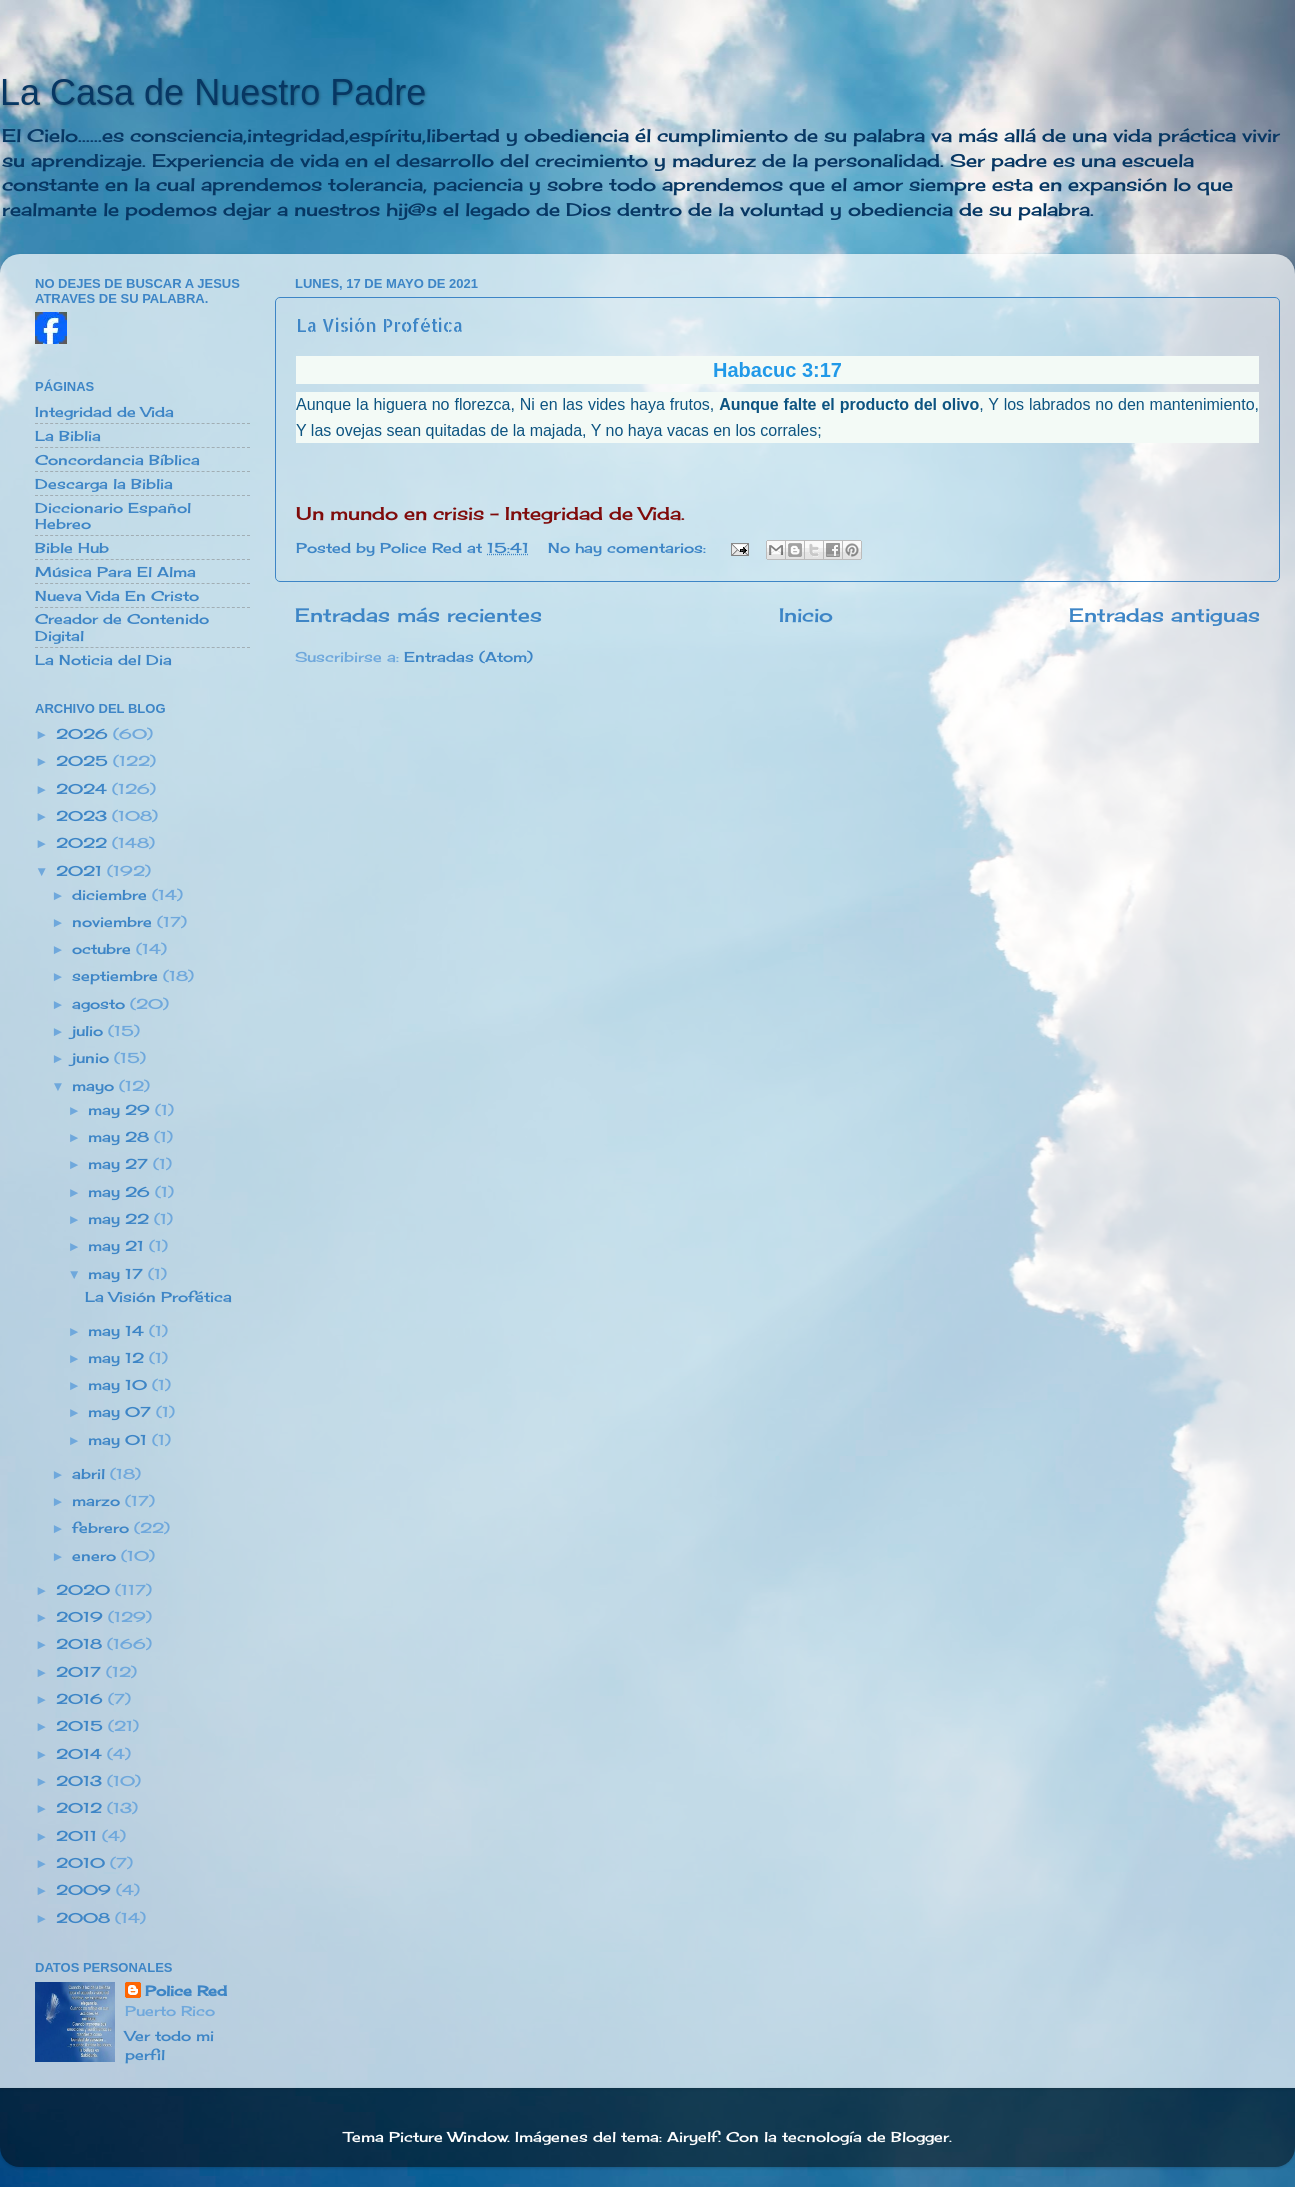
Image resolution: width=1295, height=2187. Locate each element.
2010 (83, 1863)
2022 (84, 843)
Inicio (806, 615)
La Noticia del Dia (103, 660)
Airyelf (692, 2137)
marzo (98, 1501)
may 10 (120, 1385)
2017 (81, 1672)
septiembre (117, 976)
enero (96, 1556)
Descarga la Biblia (104, 484)
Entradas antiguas (1164, 615)
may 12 (118, 1358)
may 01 (120, 1440)
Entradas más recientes (418, 615)
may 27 (120, 1164)
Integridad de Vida (104, 412)
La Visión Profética (379, 324)
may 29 (121, 1110)
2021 (81, 871)
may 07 (122, 1412)
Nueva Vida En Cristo (117, 596)
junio (93, 1058)
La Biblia (68, 436)
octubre (104, 949)
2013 (81, 1781)
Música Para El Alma (115, 572)
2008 (85, 1918)
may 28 (121, 1137)
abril (91, 1474)
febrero (103, 1528)
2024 (84, 789)
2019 (82, 1617)
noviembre (114, 922)
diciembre (112, 895)
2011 (79, 1836)
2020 (85, 1590)
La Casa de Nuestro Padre (213, 92)
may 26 (121, 1192)
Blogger (920, 2137)
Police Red (186, 1991)
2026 (84, 734)
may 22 (121, 1219)
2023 (84, 816)
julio (90, 1031)
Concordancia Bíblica (117, 460)
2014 (81, 1754)
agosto (101, 1004)
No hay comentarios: (629, 548)
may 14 (118, 1331)
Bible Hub (72, 548)
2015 (82, 1726)
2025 (84, 761)
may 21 (118, 1246)
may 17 (118, 1274)
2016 (82, 1699)
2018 (81, 1644)
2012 (81, 1808)
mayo (95, 1086)
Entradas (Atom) (468, 657)
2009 (86, 1890)
